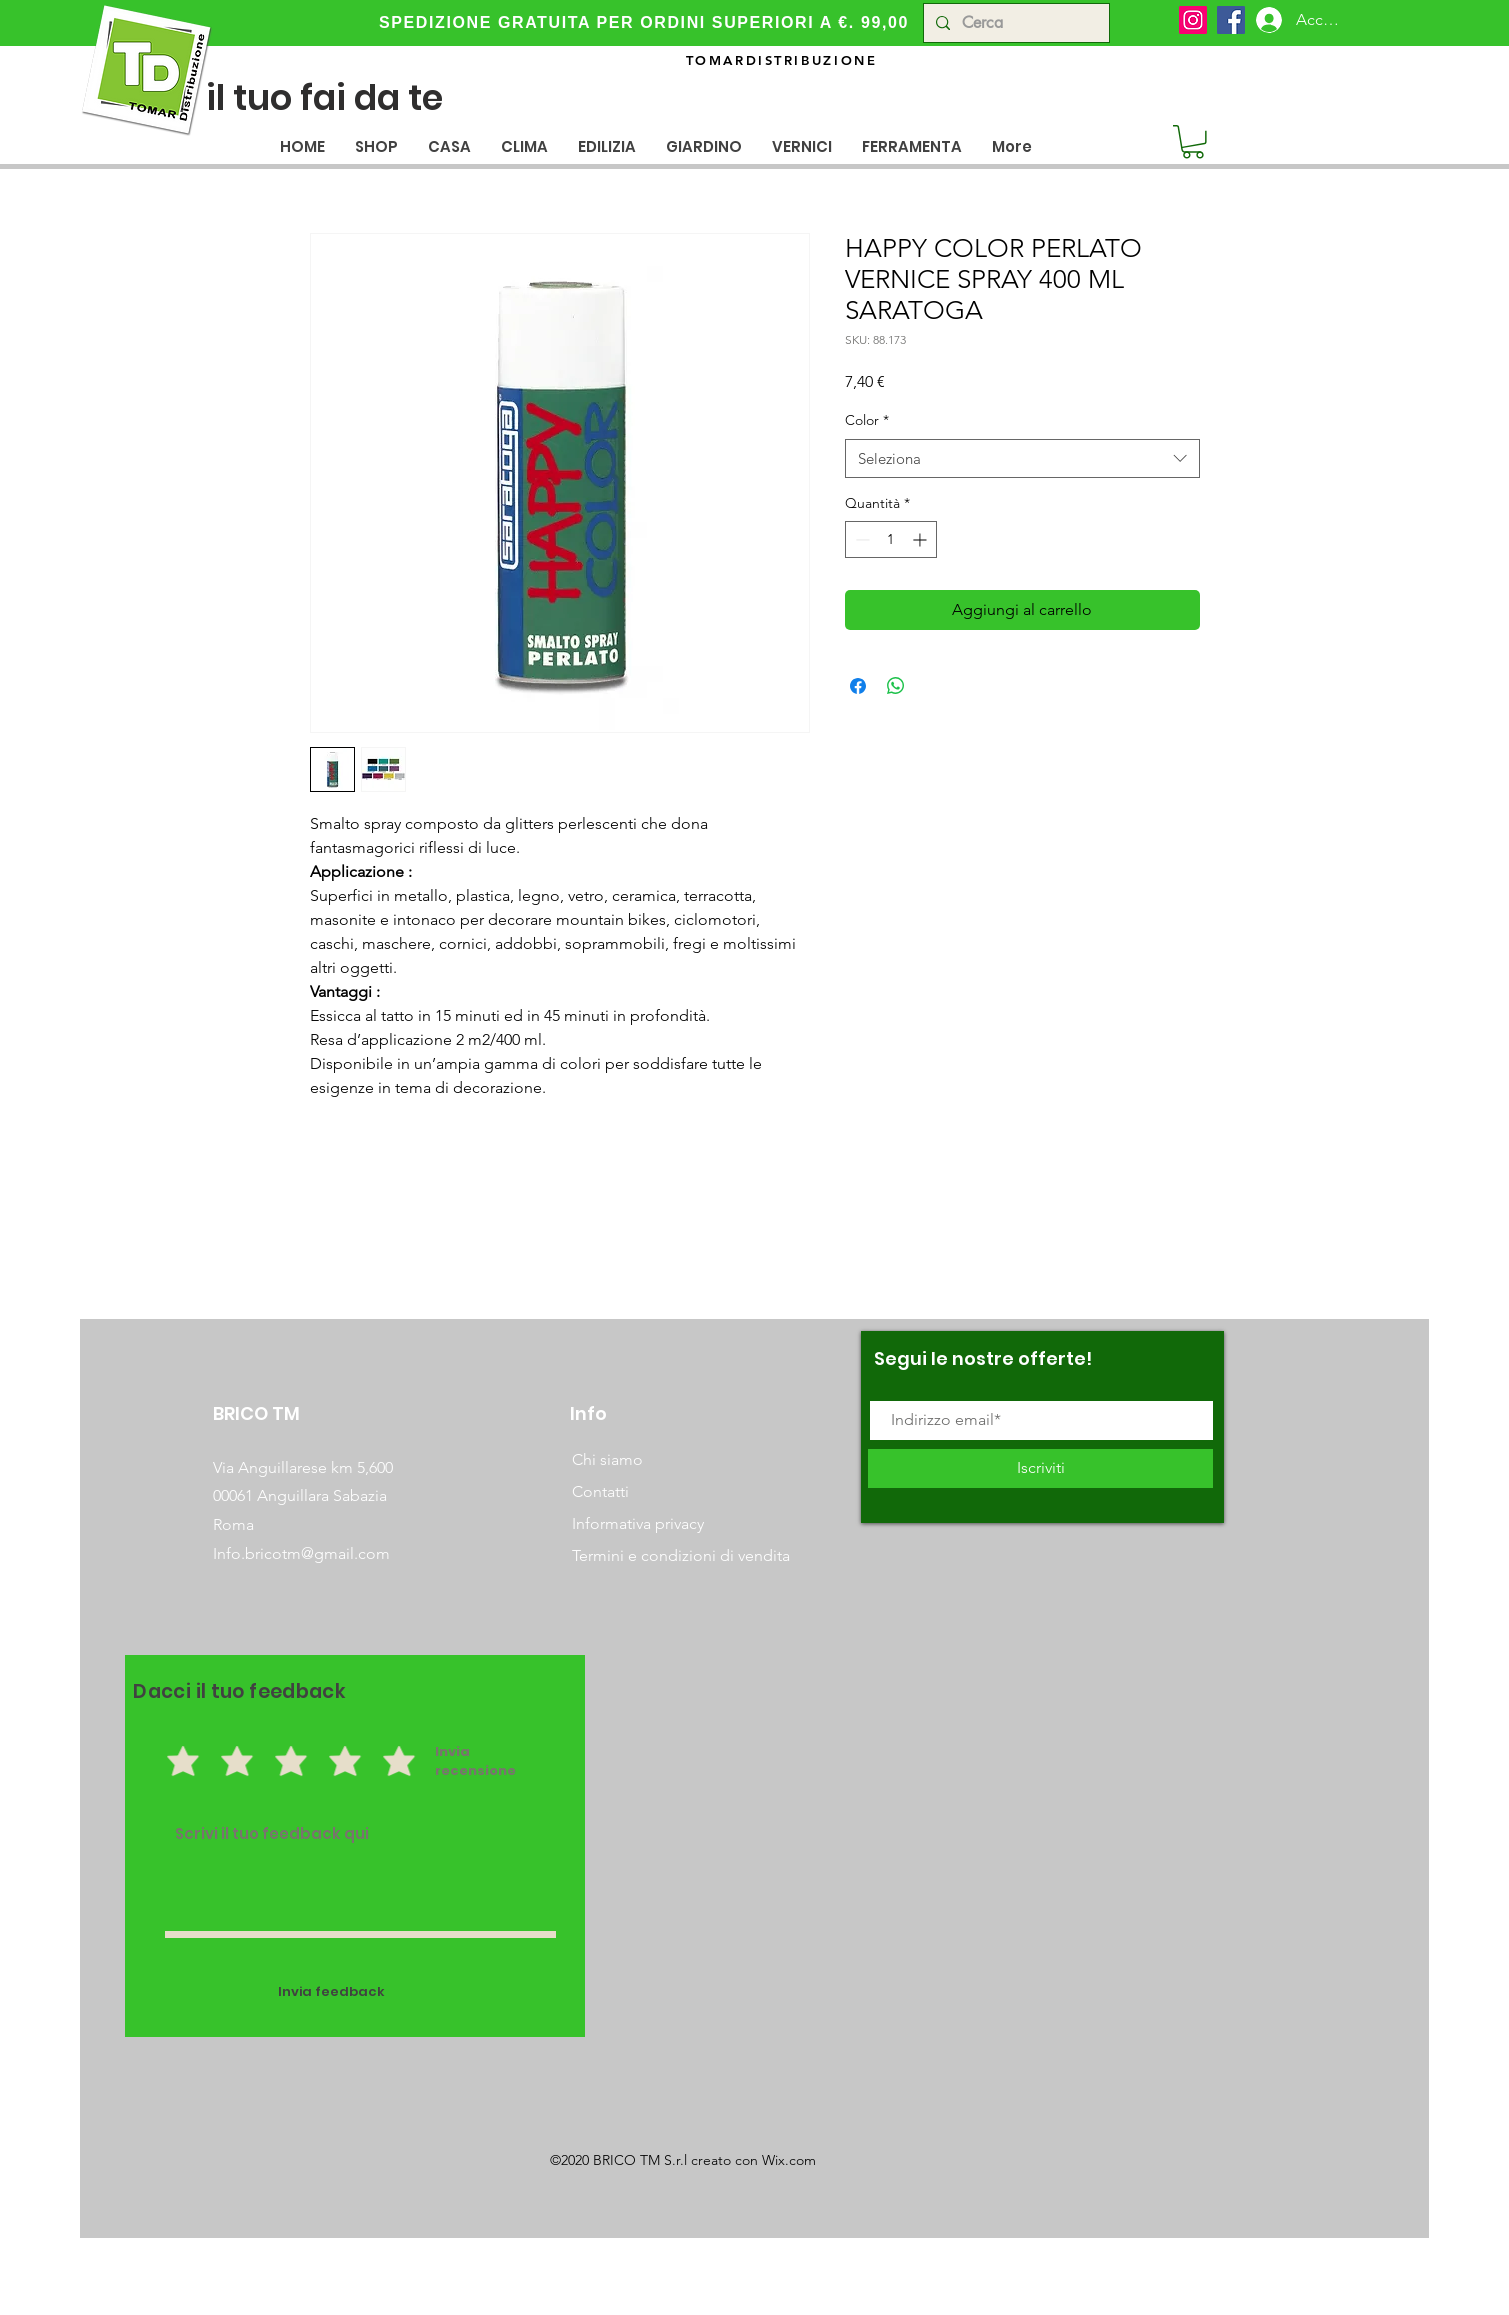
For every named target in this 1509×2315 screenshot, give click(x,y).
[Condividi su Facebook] (858, 686)
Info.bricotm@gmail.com (301, 1553)
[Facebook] (1231, 20)
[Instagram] (1193, 20)
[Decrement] (860, 539)
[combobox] (1022, 458)
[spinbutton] (891, 539)
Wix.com (789, 2160)
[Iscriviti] (1040, 1468)
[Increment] (921, 539)
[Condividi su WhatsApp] (896, 686)
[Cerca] (1014, 23)
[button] (449, 146)
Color (867, 420)
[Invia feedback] (332, 1992)
